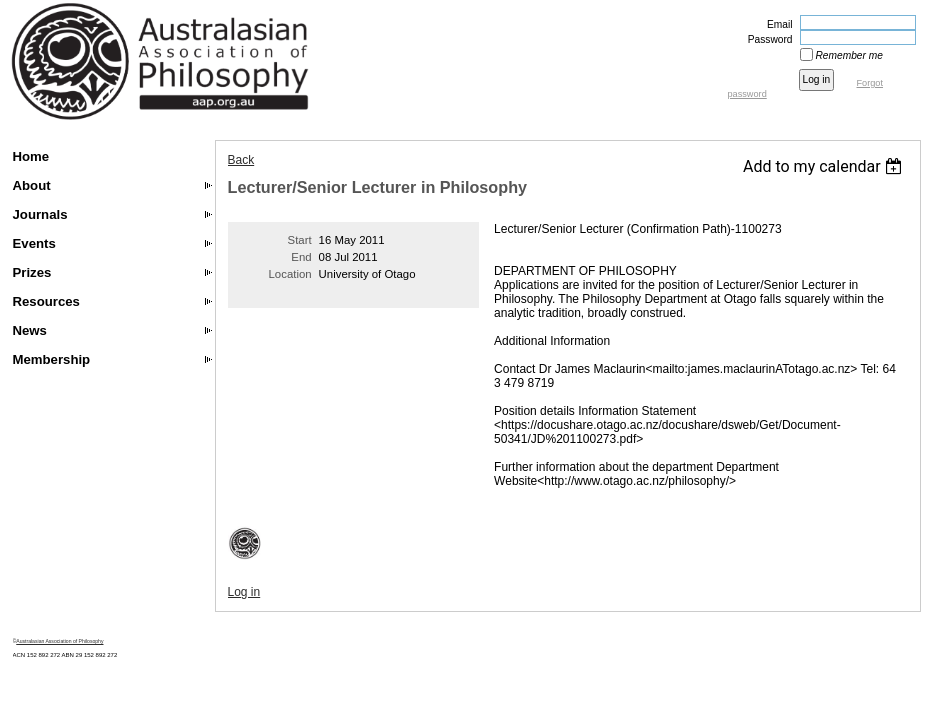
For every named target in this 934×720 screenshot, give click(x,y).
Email (776, 24)
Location (290, 274)
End (301, 257)
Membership (52, 359)
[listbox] (825, 166)
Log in (244, 592)
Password (767, 39)
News (30, 330)
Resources (46, 301)
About (32, 185)
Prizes (32, 272)
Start (300, 240)
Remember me (849, 55)
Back (241, 160)
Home (31, 156)
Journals (40, 214)
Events (34, 243)
